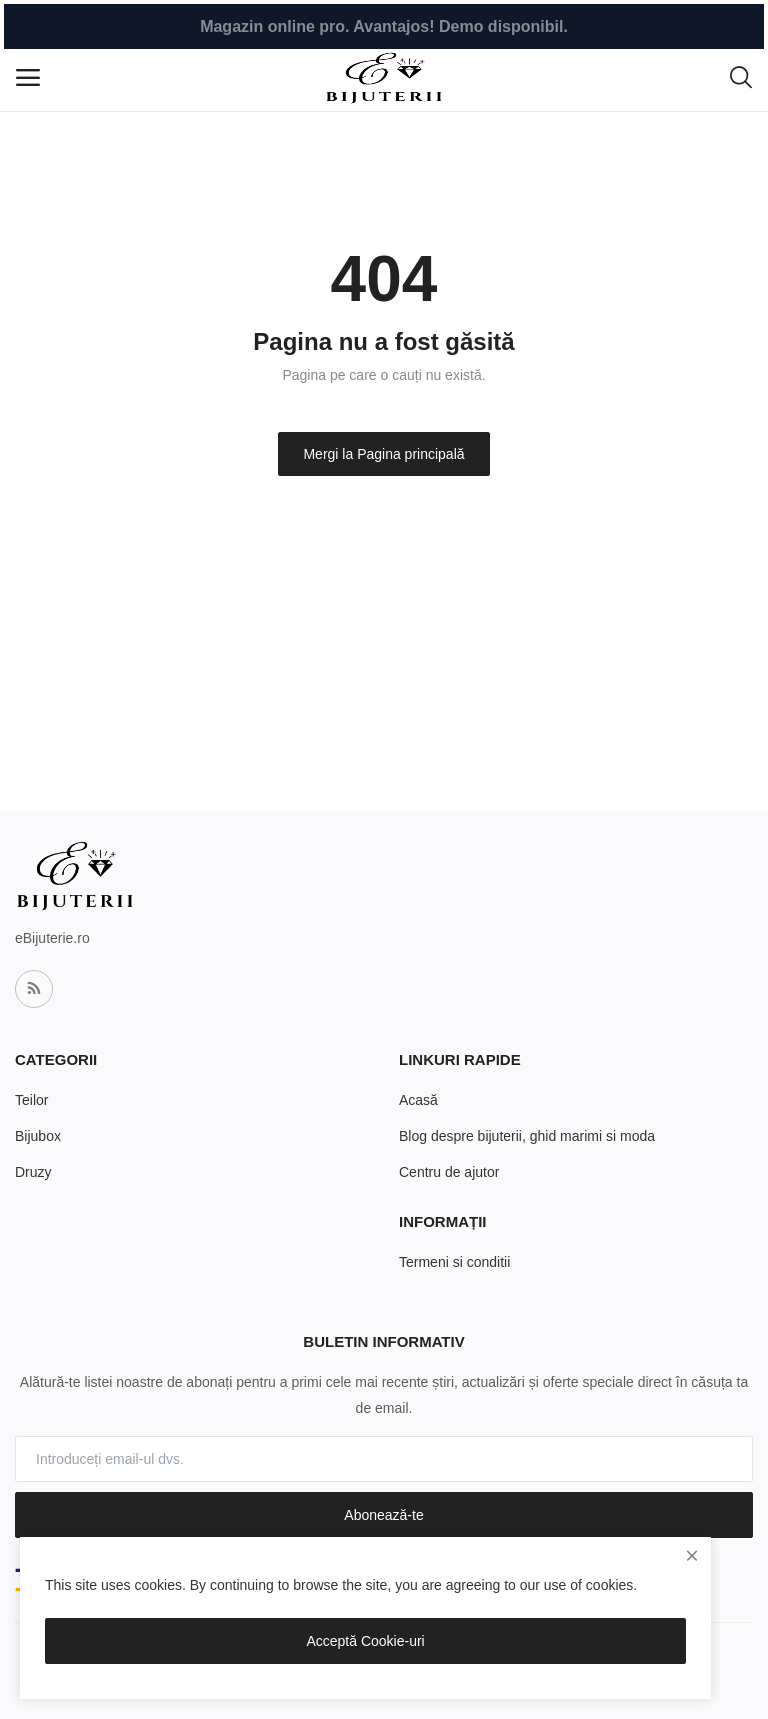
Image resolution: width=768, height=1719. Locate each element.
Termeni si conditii (454, 1262)
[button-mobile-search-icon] (741, 78)
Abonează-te (383, 1515)
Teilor (31, 1100)
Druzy (33, 1172)
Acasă (418, 1100)
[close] (692, 1556)
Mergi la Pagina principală (383, 454)
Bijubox (38, 1136)
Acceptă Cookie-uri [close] (365, 1641)
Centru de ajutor (449, 1172)
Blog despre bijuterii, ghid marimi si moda (527, 1136)
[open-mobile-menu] (28, 78)
